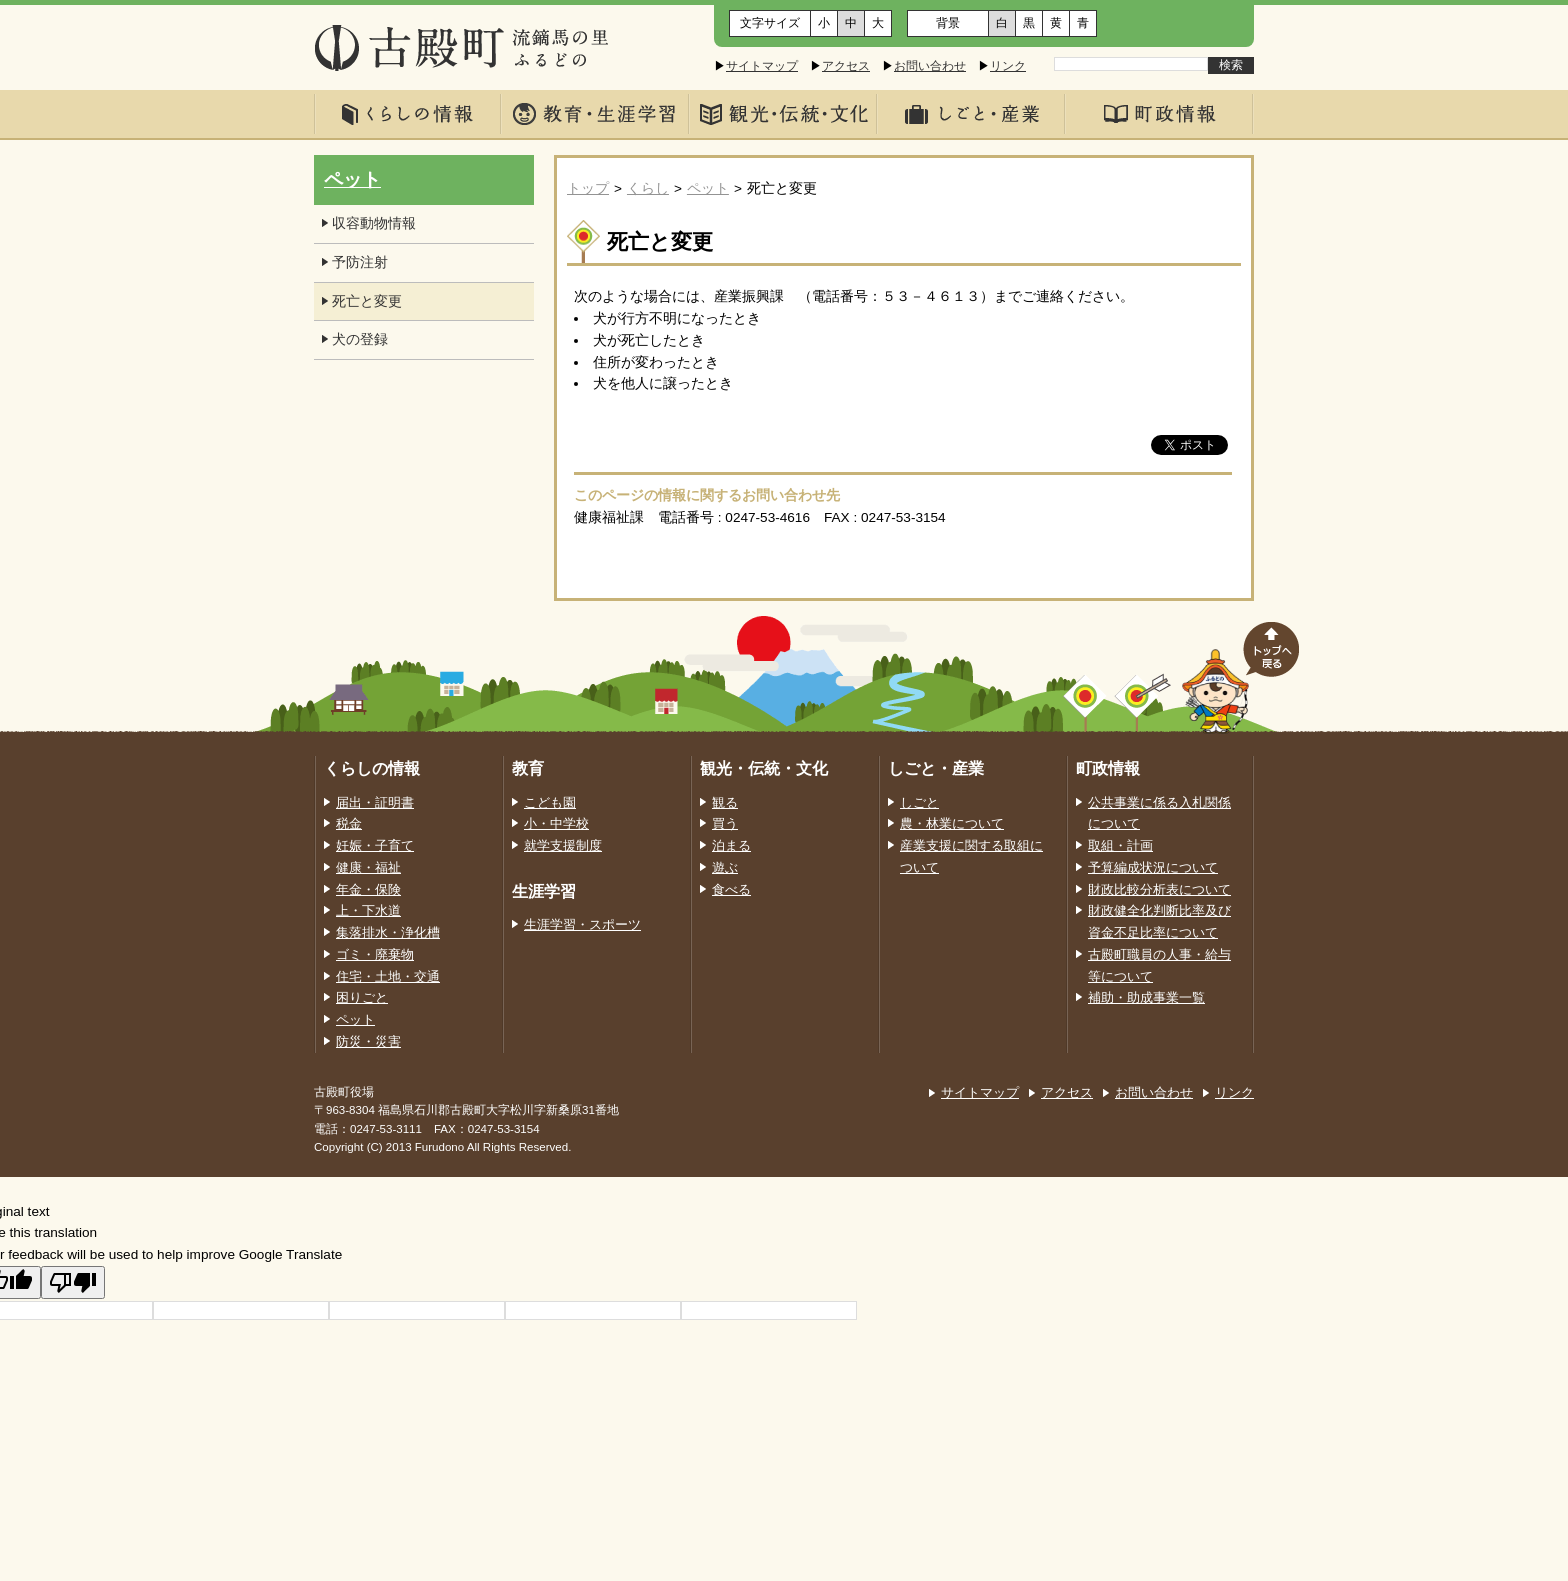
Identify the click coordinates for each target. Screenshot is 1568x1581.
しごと (919, 803)
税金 (349, 824)
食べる (731, 890)
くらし (648, 188)
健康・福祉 (368, 868)
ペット (708, 188)
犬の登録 (360, 339)
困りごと (362, 998)
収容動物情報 (374, 223)
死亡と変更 (367, 301)
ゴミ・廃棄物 (375, 955)
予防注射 (360, 262)
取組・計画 (1120, 846)
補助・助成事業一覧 (1146, 998)
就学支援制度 (563, 846)
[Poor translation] (73, 1282)
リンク (1008, 66)
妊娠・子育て (375, 846)
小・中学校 (556, 824)
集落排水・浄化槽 (388, 933)
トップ (588, 188)
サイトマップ (762, 66)
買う (725, 824)
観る (725, 803)
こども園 (550, 803)
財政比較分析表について (1159, 890)
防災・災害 (368, 1042)
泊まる (731, 846)
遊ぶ (725, 868)
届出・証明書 (375, 803)
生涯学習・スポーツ (582, 925)
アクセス (846, 66)
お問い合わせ (930, 66)
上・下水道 (368, 911)
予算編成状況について (1153, 868)
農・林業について (952, 824)
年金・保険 (368, 890)
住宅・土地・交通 (388, 977)
